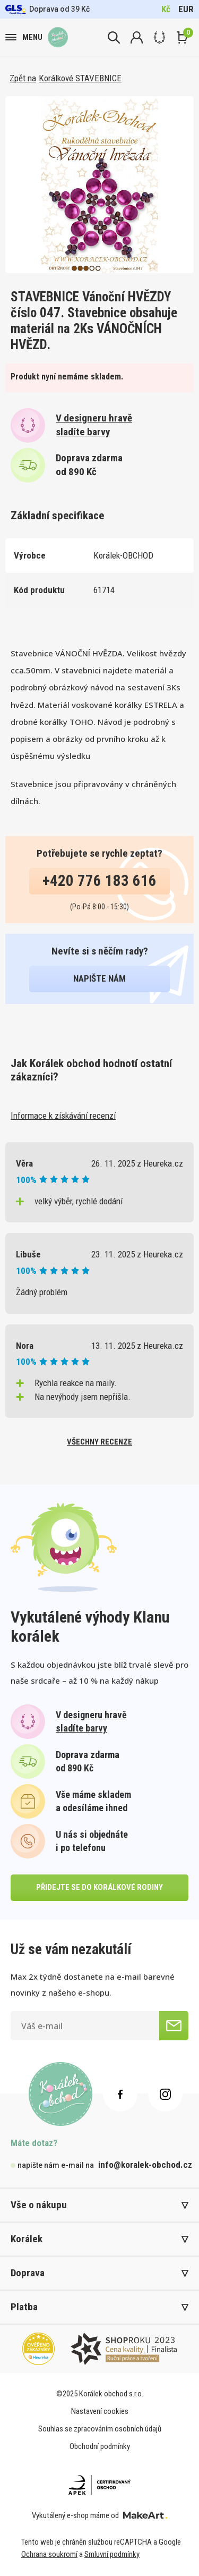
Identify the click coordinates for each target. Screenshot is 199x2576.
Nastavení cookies (99, 2411)
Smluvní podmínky (112, 2554)
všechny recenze (99, 1442)
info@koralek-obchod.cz (145, 2164)
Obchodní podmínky (100, 2446)
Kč (165, 9)
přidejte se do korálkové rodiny (99, 1887)
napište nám (99, 978)
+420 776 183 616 (99, 881)
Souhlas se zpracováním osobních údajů (99, 2429)
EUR (186, 9)
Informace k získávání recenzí (63, 1115)
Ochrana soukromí (49, 2554)
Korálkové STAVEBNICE (80, 78)
